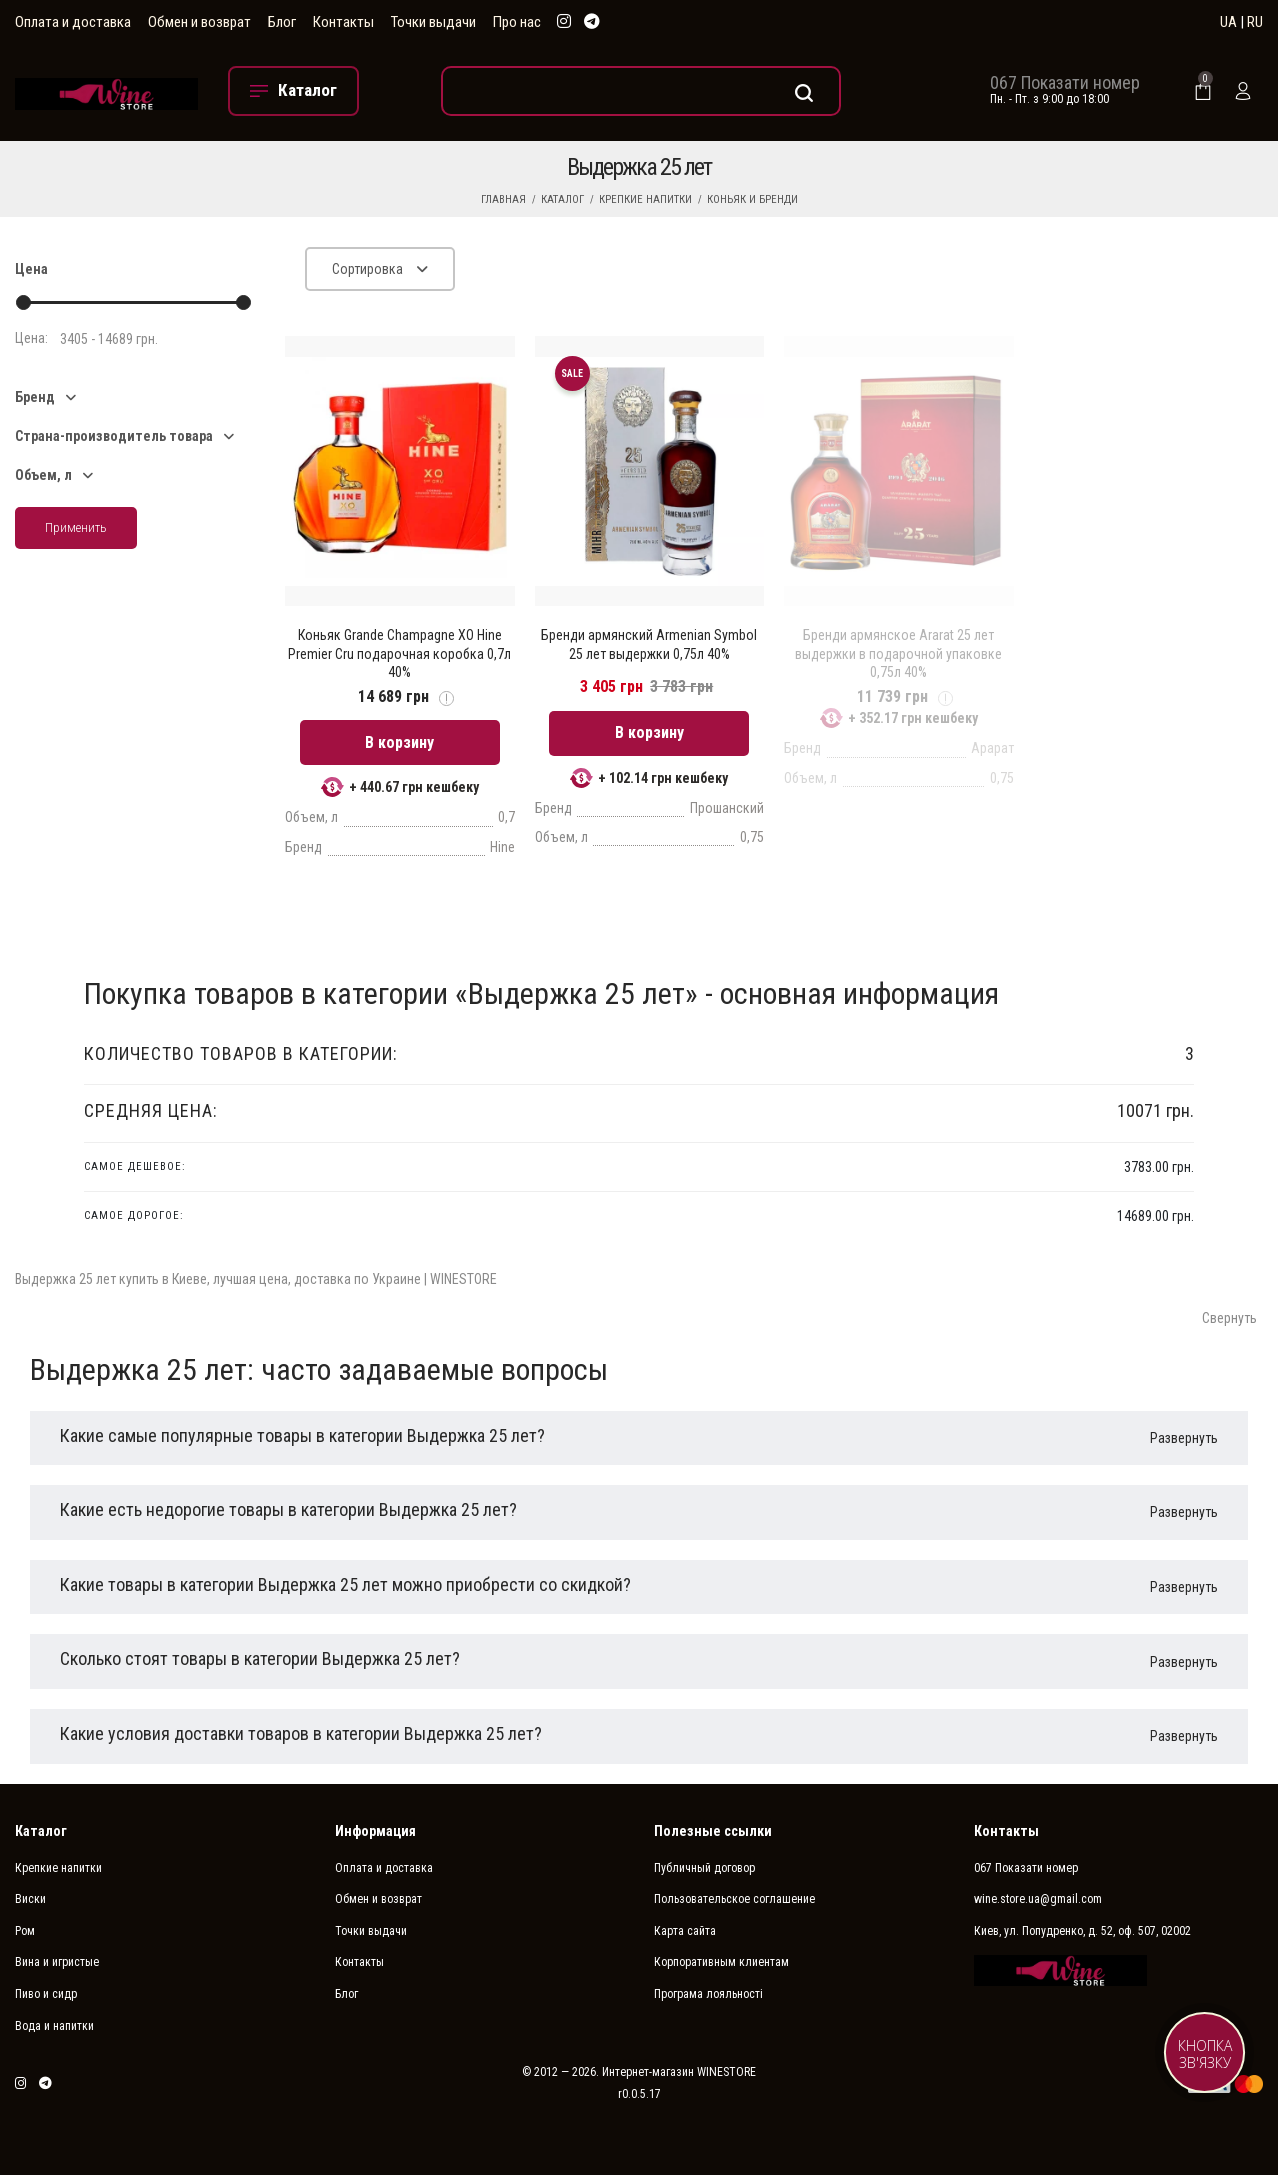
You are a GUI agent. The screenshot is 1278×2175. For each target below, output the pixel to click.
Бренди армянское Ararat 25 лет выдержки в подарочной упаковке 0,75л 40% (898, 653)
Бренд (35, 397)
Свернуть (1229, 1318)
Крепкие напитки (645, 199)
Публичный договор (704, 1868)
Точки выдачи (433, 22)
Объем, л (43, 475)
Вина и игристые (57, 1962)
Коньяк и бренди (752, 199)
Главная (503, 199)
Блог (282, 22)
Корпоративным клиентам (721, 1962)
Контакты (343, 22)
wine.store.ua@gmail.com (1038, 1899)
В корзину (399, 742)
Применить (76, 527)
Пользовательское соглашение (734, 1899)
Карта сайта (685, 1931)
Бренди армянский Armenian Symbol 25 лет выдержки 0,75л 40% (649, 644)
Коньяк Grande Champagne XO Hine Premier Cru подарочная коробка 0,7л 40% (399, 653)
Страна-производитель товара (114, 436)
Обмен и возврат (199, 22)
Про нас (517, 22)
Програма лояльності (708, 1994)
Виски (30, 1899)
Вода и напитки (54, 2026)
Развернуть (1184, 1438)
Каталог (562, 199)
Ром (25, 1931)
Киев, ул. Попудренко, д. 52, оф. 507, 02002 (1082, 1931)
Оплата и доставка (73, 22)
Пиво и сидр (46, 1994)
